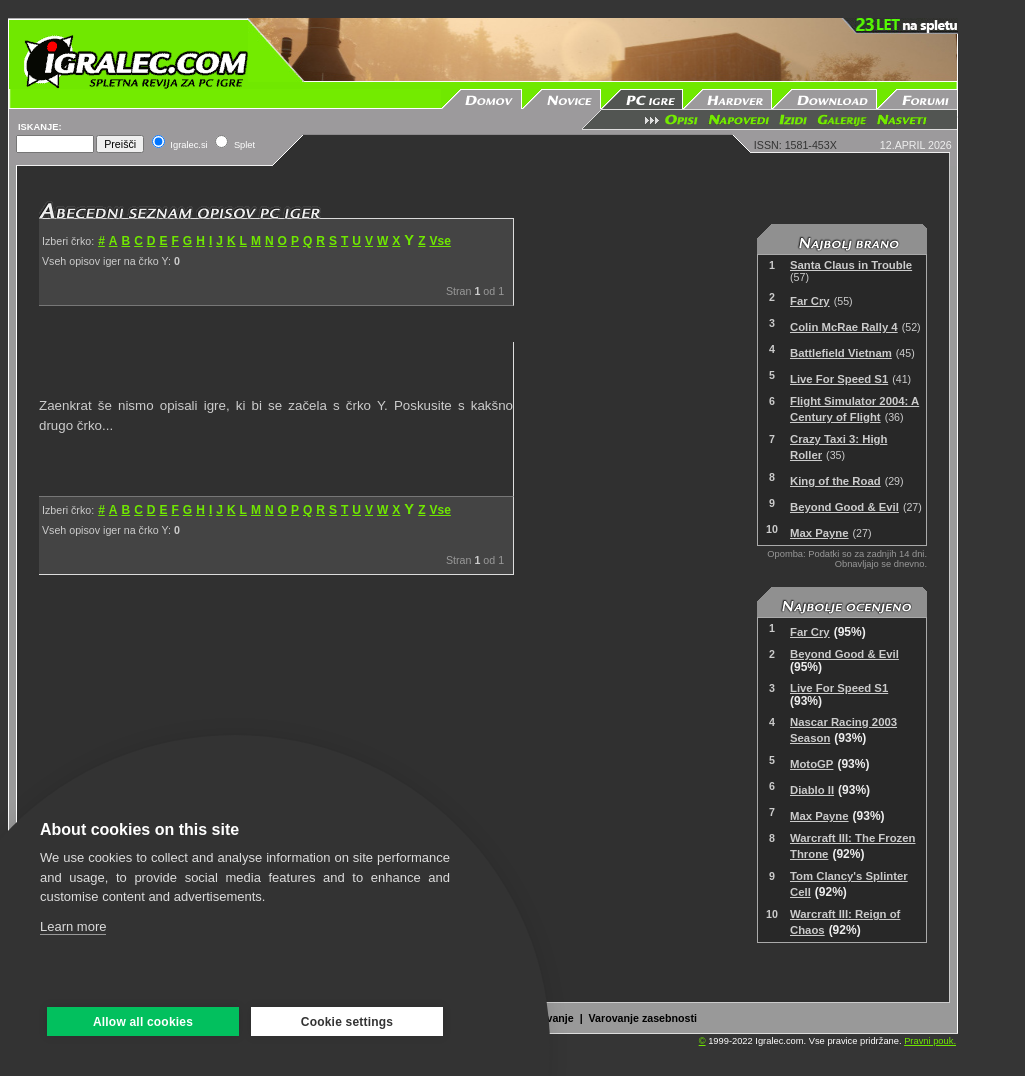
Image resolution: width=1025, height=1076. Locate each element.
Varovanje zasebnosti (643, 1018)
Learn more (73, 926)
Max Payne (819, 533)
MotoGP (811, 764)
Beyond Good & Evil (844, 507)
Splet (244, 145)
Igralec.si (188, 145)
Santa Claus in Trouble (851, 265)
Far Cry (810, 301)
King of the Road (835, 481)
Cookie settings (347, 1022)
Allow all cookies (143, 1022)
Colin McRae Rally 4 (844, 327)
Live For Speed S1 (839, 379)
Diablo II (812, 790)
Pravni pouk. (930, 1041)
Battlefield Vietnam (841, 353)
